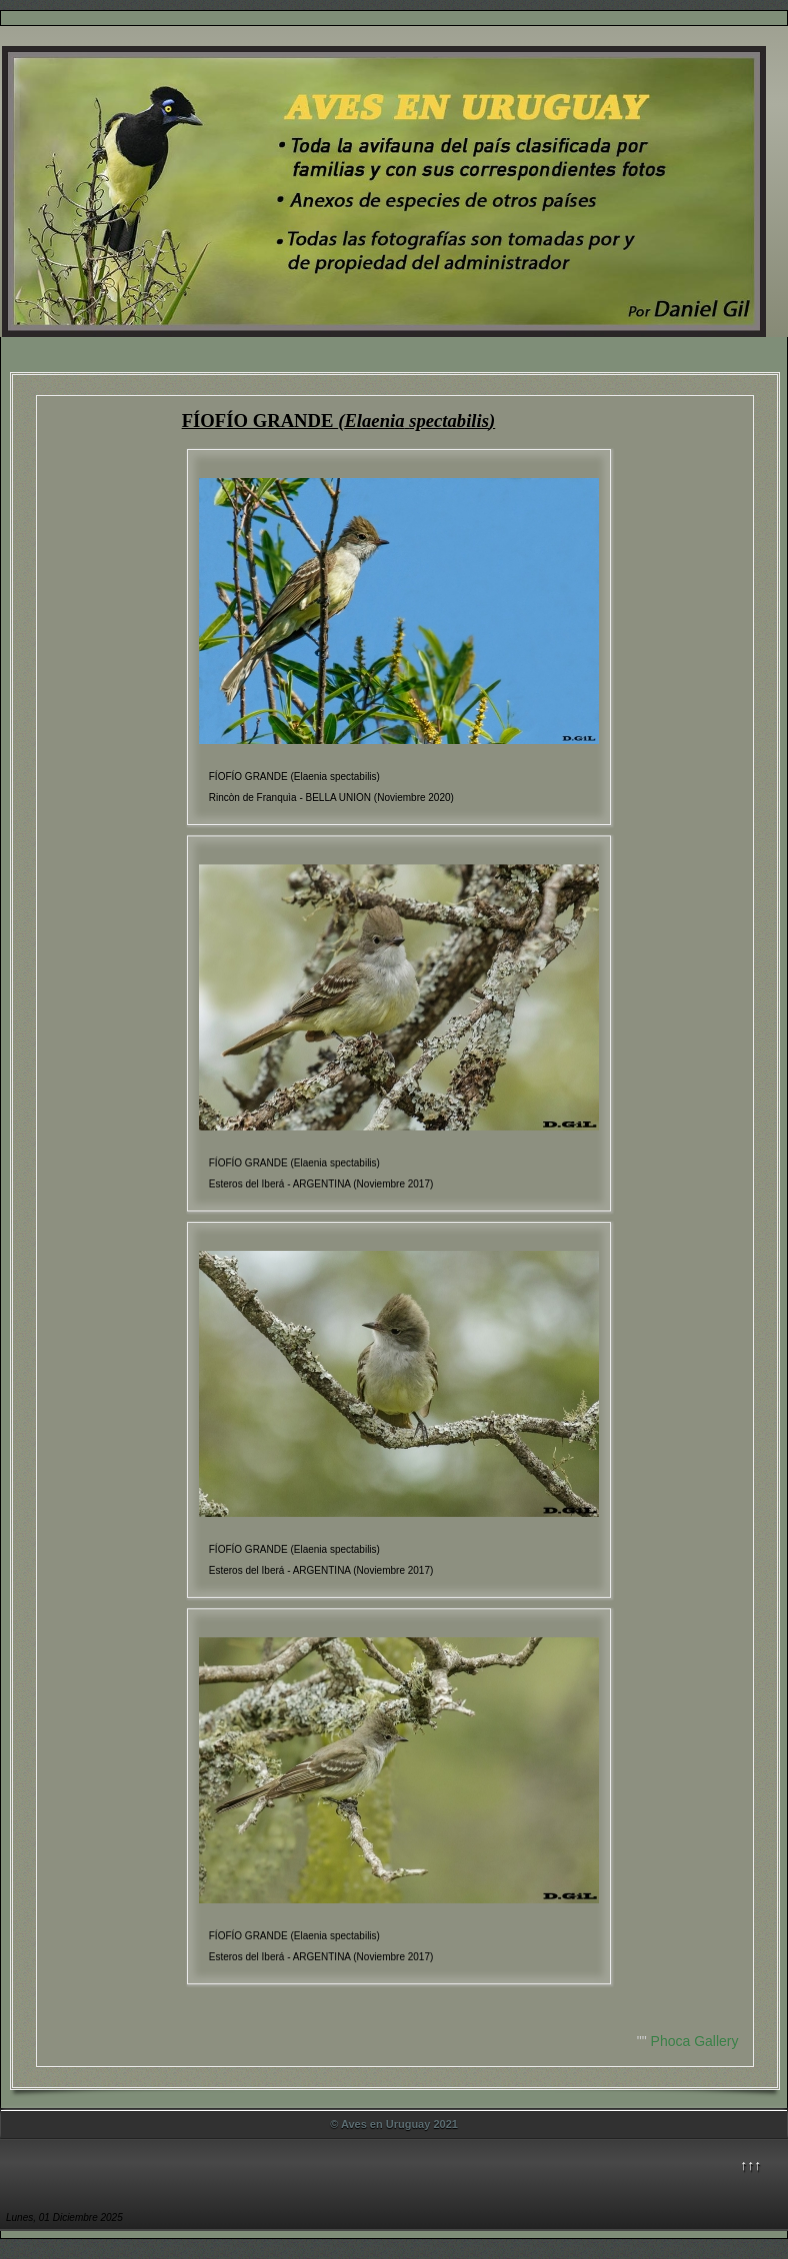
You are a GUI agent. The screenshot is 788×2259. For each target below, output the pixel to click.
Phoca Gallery (695, 2041)
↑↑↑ (750, 2165)
